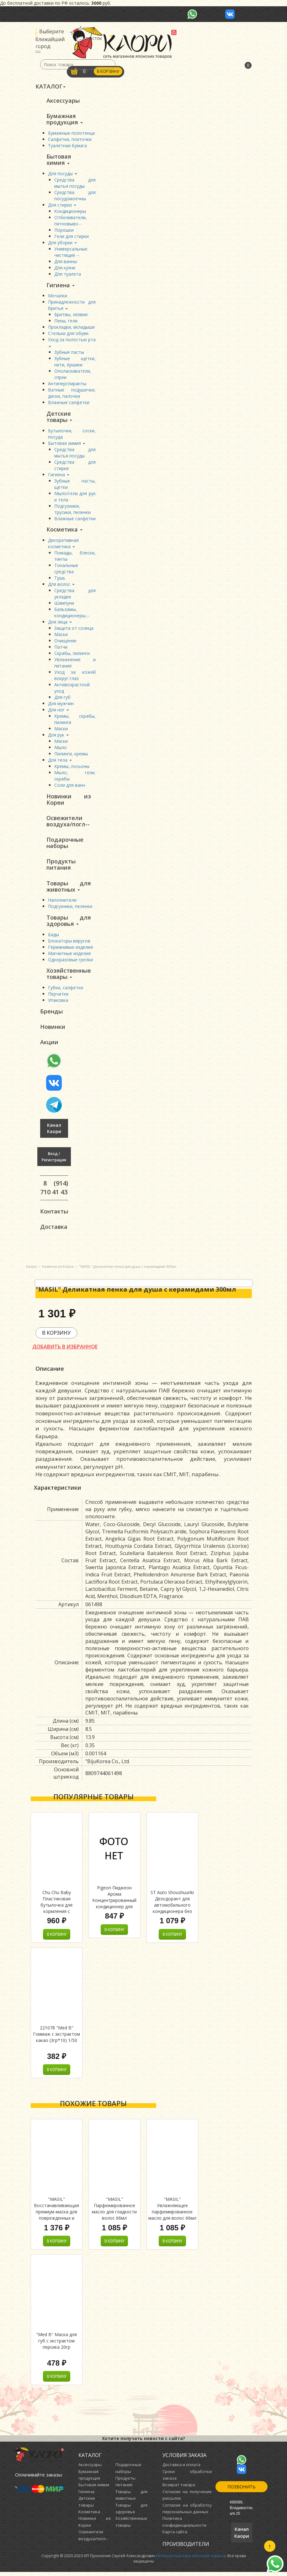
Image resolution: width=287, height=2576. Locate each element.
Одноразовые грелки (70, 962)
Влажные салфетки (68, 403)
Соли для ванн (69, 786)
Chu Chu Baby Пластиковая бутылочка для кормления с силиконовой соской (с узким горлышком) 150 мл (57, 1915)
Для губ (62, 698)
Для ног (58, 711)
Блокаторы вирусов (69, 943)
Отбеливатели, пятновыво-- (70, 221)
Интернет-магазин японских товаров (191, 2559)
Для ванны (65, 262)
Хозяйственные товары (68, 976)
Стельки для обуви (68, 334)
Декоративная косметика (63, 544)
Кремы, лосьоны (71, 767)
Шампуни (64, 604)
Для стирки (62, 205)
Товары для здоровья (68, 923)
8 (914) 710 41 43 (54, 1191)
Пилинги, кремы (71, 755)
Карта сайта (174, 2536)
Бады (53, 937)
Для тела (60, 761)
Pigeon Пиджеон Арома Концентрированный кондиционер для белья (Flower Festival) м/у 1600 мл (114, 1907)
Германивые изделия (70, 950)
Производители (185, 2548)
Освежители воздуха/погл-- (68, 822)
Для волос (61, 585)
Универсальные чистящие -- (71, 252)
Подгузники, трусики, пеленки (72, 510)
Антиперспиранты (67, 384)
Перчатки (58, 997)
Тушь (59, 579)
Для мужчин (61, 705)
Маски (61, 636)
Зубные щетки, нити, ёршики (75, 362)
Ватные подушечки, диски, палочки (72, 394)
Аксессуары (63, 100)
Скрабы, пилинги (72, 654)
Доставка (53, 1230)
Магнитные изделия (69, 956)
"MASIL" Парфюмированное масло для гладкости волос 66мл (114, 2212)
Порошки (64, 231)
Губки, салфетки (65, 990)
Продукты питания (61, 866)
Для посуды (62, 174)
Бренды (51, 1014)
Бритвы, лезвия (71, 315)
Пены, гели (65, 322)
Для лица (60, 623)
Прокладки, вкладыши (71, 328)
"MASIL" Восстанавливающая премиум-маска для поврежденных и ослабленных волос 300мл (56, 2219)
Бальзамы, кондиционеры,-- (72, 614)
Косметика (64, 530)
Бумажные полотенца (71, 133)
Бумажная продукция (64, 119)
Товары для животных (68, 888)
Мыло (60, 749)
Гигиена (60, 285)
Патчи (60, 648)
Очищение (65, 642)
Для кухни (64, 268)
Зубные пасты (69, 353)
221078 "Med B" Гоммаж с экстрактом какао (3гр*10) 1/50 (56, 2038)
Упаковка (58, 1003)
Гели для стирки (71, 237)
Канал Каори (54, 1132)
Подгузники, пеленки (70, 909)
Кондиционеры (70, 212)
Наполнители (62, 902)
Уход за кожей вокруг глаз (75, 676)
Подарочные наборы (64, 844)
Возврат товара (178, 2489)
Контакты (54, 1214)
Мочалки (57, 297)
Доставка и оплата (181, 2468)
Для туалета (67, 275)
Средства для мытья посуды (75, 183)
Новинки (52, 1030)
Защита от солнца (73, 629)
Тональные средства (66, 570)
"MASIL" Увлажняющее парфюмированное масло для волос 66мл (172, 2212)
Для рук (58, 736)
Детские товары (59, 417)
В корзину (109, 71)
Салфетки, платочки (70, 140)
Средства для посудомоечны (75, 196)
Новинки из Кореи (68, 800)
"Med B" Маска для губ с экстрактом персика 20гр (56, 2345)
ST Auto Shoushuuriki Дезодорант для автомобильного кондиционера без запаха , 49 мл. (172, 1909)
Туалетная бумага (67, 146)
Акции (49, 1045)
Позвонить (241, 2491)
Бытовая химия (58, 160)
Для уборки (62, 243)
